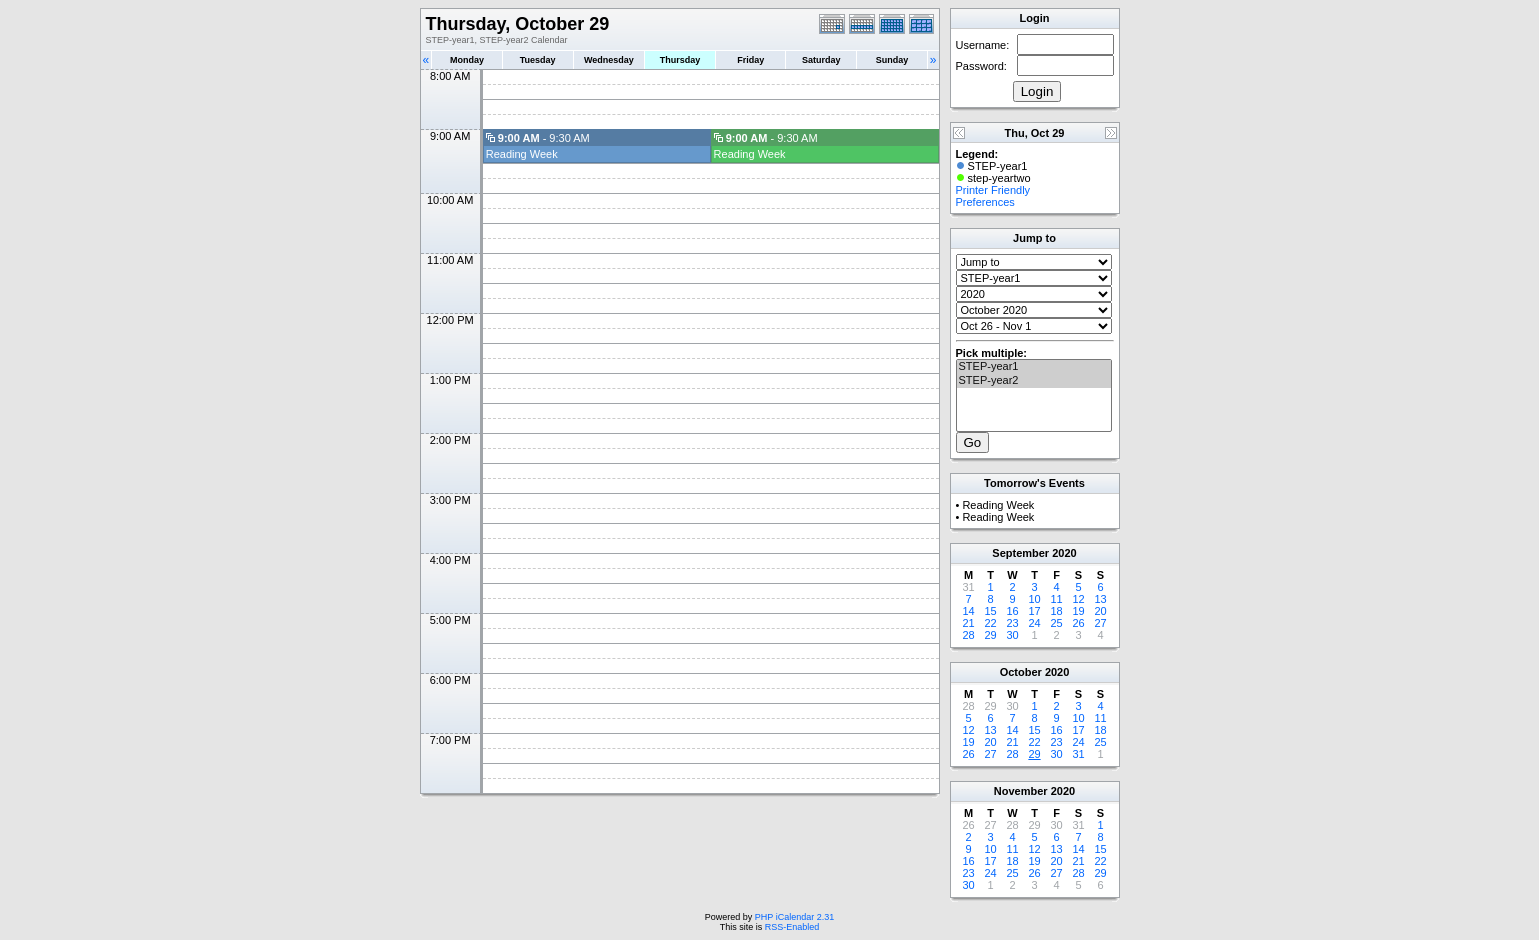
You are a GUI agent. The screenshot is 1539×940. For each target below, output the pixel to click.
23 (1012, 623)
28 (968, 635)
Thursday (680, 60)
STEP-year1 (1034, 367)
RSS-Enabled (792, 927)
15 (990, 611)
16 (1012, 611)
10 (1034, 599)
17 (1034, 611)
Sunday (892, 60)
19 (1078, 611)
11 (1056, 599)
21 (968, 623)
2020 (1064, 553)
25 (1056, 623)
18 (1056, 611)
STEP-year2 (1034, 381)
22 (990, 623)
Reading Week (522, 154)
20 (1100, 611)
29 (990, 635)
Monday (467, 60)
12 (1078, 599)
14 (968, 611)
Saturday (821, 60)
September (1020, 553)
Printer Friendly (993, 190)
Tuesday (538, 60)
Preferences (985, 202)
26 (1078, 623)
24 (1034, 623)
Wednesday (609, 60)
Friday (750, 60)
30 (1012, 635)
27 (1100, 623)
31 (1078, 754)
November (1021, 791)
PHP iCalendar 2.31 (794, 917)
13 (1100, 599)
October (1021, 672)
